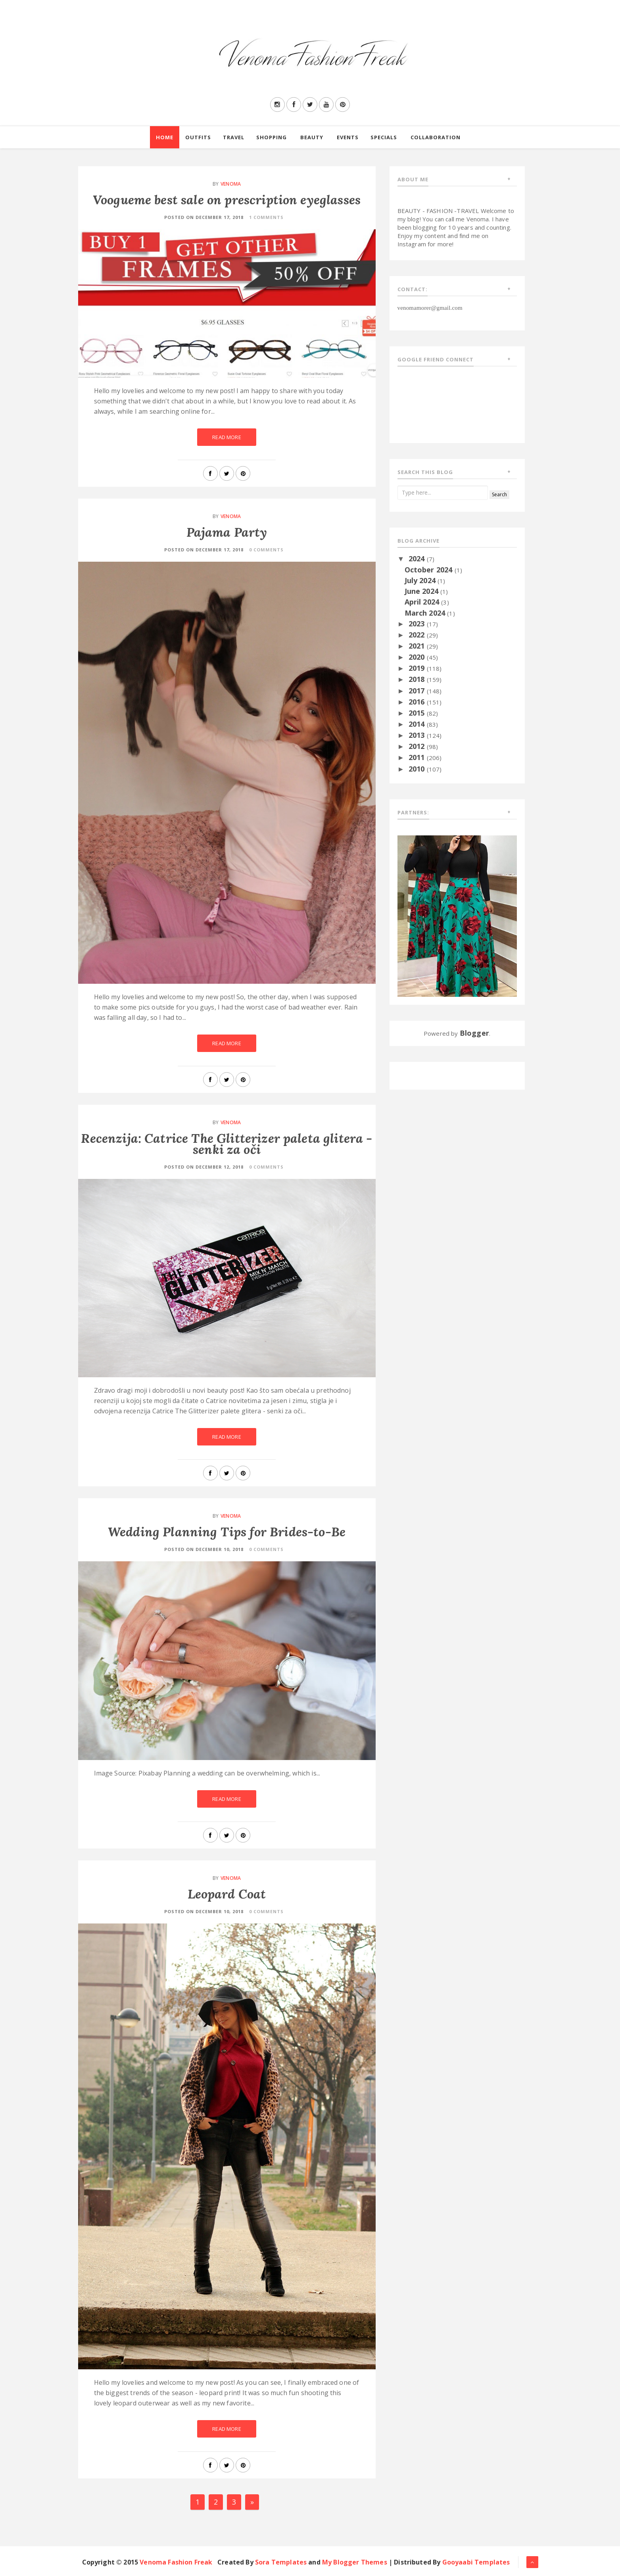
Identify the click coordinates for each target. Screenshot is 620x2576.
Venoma (231, 183)
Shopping (271, 137)
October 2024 (430, 569)
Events (348, 137)
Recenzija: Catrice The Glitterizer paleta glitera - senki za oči (226, 1143)
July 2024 (421, 580)
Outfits (198, 137)
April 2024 (423, 602)
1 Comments (266, 217)
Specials (383, 137)
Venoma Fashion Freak (176, 2562)
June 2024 (423, 591)
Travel (233, 137)
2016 (418, 701)
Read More (226, 437)
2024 (418, 558)
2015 (418, 713)
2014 (418, 724)
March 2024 (426, 613)
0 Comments (266, 550)
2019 (418, 668)
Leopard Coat (227, 1894)
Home (164, 137)
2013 (418, 735)
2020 (418, 657)
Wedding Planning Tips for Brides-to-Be (227, 1532)
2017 (418, 690)
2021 (418, 646)
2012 (418, 746)
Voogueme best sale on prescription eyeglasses (227, 200)
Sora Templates (281, 2562)
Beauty (311, 137)
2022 (418, 634)
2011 (418, 757)
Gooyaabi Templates (476, 2562)
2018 (418, 679)
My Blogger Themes (354, 2562)
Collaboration (436, 137)
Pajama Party (226, 532)
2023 (418, 623)
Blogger (474, 1033)
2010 (418, 769)
